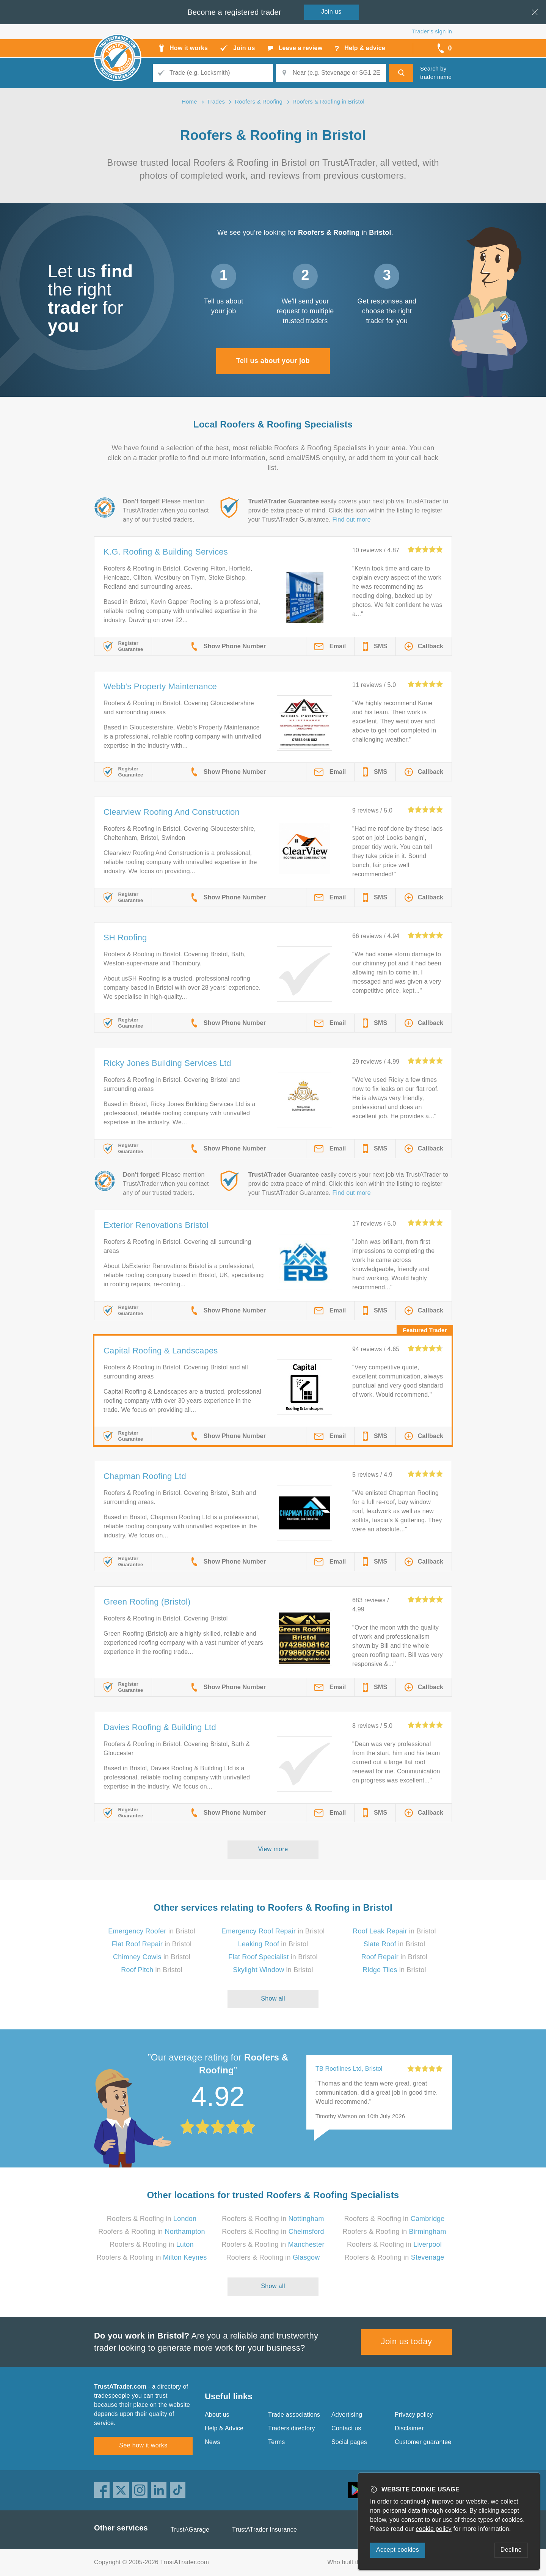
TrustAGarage (190, 2529)
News (212, 2442)
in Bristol (151, 1931)
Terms (276, 2442)
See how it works (143, 2445)
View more (273, 1849)
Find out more (352, 519)
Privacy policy (414, 2414)
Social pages (349, 2442)
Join (331, 11)
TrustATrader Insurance (264, 2529)
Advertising (346, 2414)
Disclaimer (409, 2428)
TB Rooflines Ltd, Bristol (349, 2068)
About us (217, 2414)
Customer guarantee (423, 2442)
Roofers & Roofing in (152, 2218)
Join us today (406, 2341)
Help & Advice (224, 2428)
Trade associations (294, 2414)
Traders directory (291, 2428)
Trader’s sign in (432, 31)
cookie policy (434, 2529)
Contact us (346, 2428)
